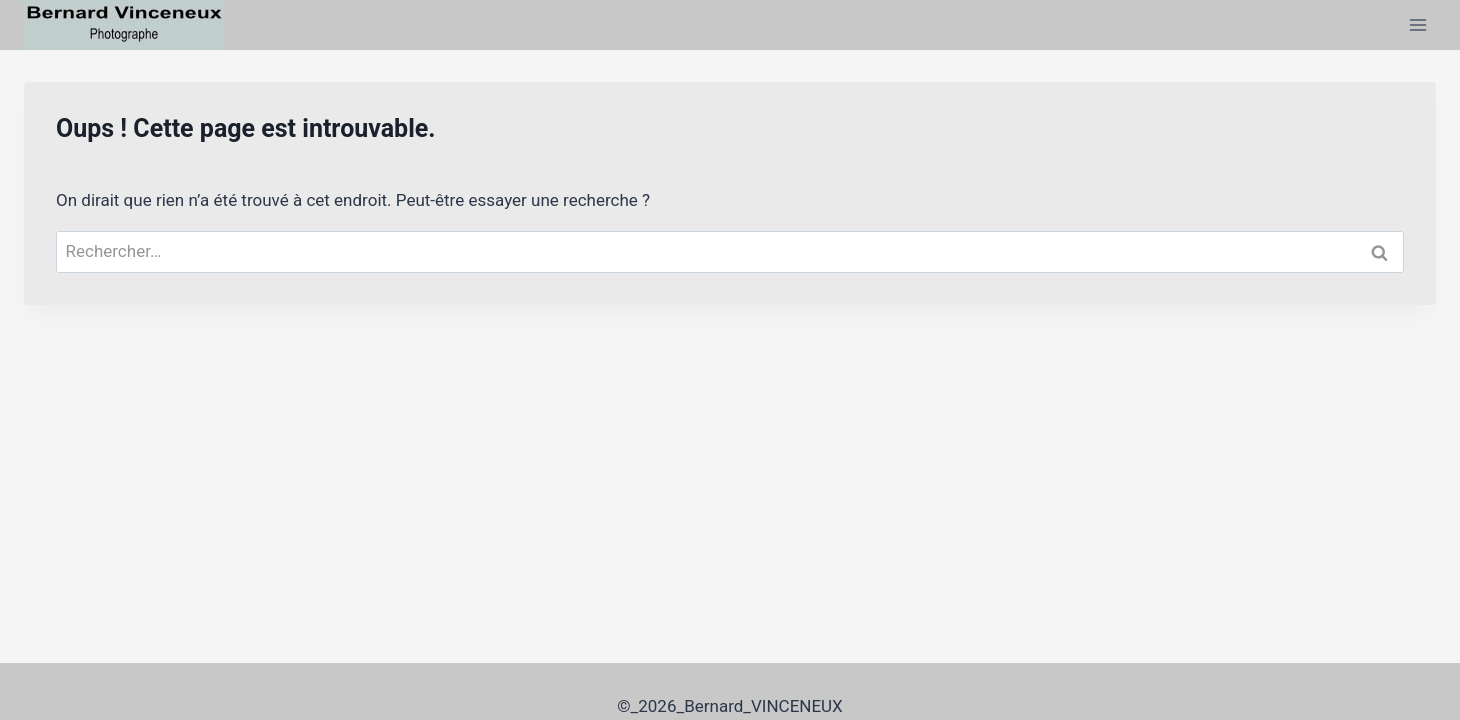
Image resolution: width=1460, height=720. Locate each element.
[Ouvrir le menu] (1417, 24)
